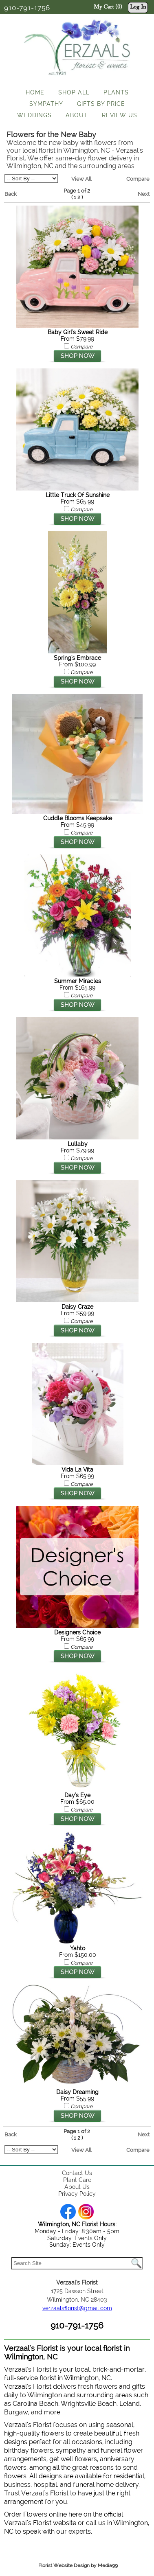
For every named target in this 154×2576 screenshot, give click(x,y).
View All (81, 178)
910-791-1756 (27, 8)
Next (144, 194)
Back (10, 194)
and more (45, 2412)
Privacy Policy (77, 2193)
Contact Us (77, 2173)
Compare (138, 178)
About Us (77, 2187)
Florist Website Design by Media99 (78, 2565)
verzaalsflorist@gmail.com (77, 2308)
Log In (138, 7)
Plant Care (77, 2180)
